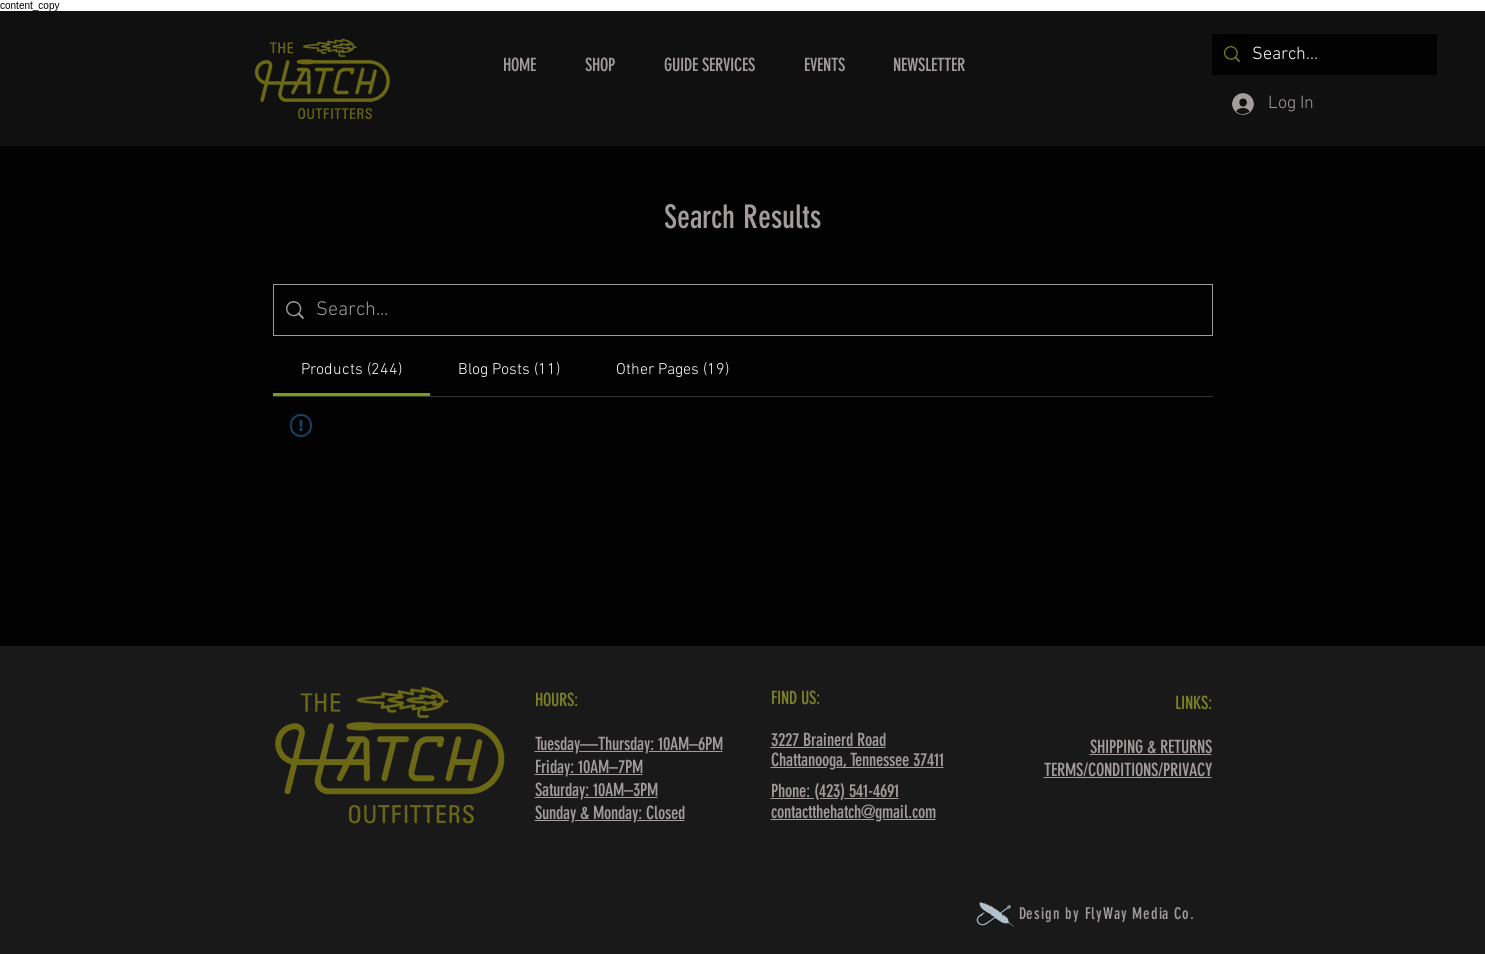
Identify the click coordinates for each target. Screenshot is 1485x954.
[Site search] (758, 310)
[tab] (351, 370)
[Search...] (1323, 54)
